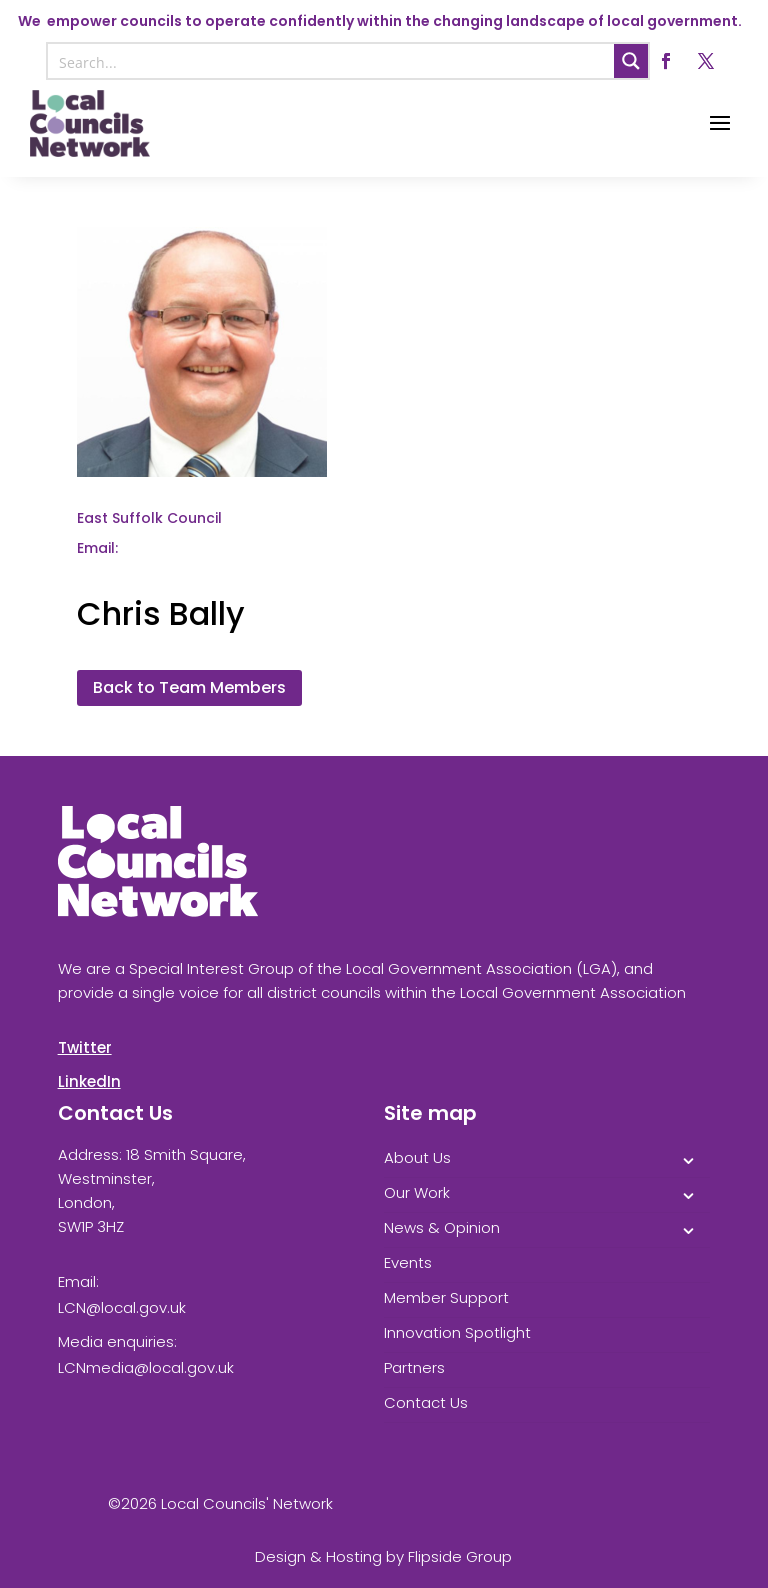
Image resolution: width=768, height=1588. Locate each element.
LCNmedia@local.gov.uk (146, 1367)
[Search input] (332, 61)
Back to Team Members (189, 687)
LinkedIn (89, 1081)
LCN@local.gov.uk (122, 1307)
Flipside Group (460, 1556)
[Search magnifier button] (631, 61)
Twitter (85, 1047)
